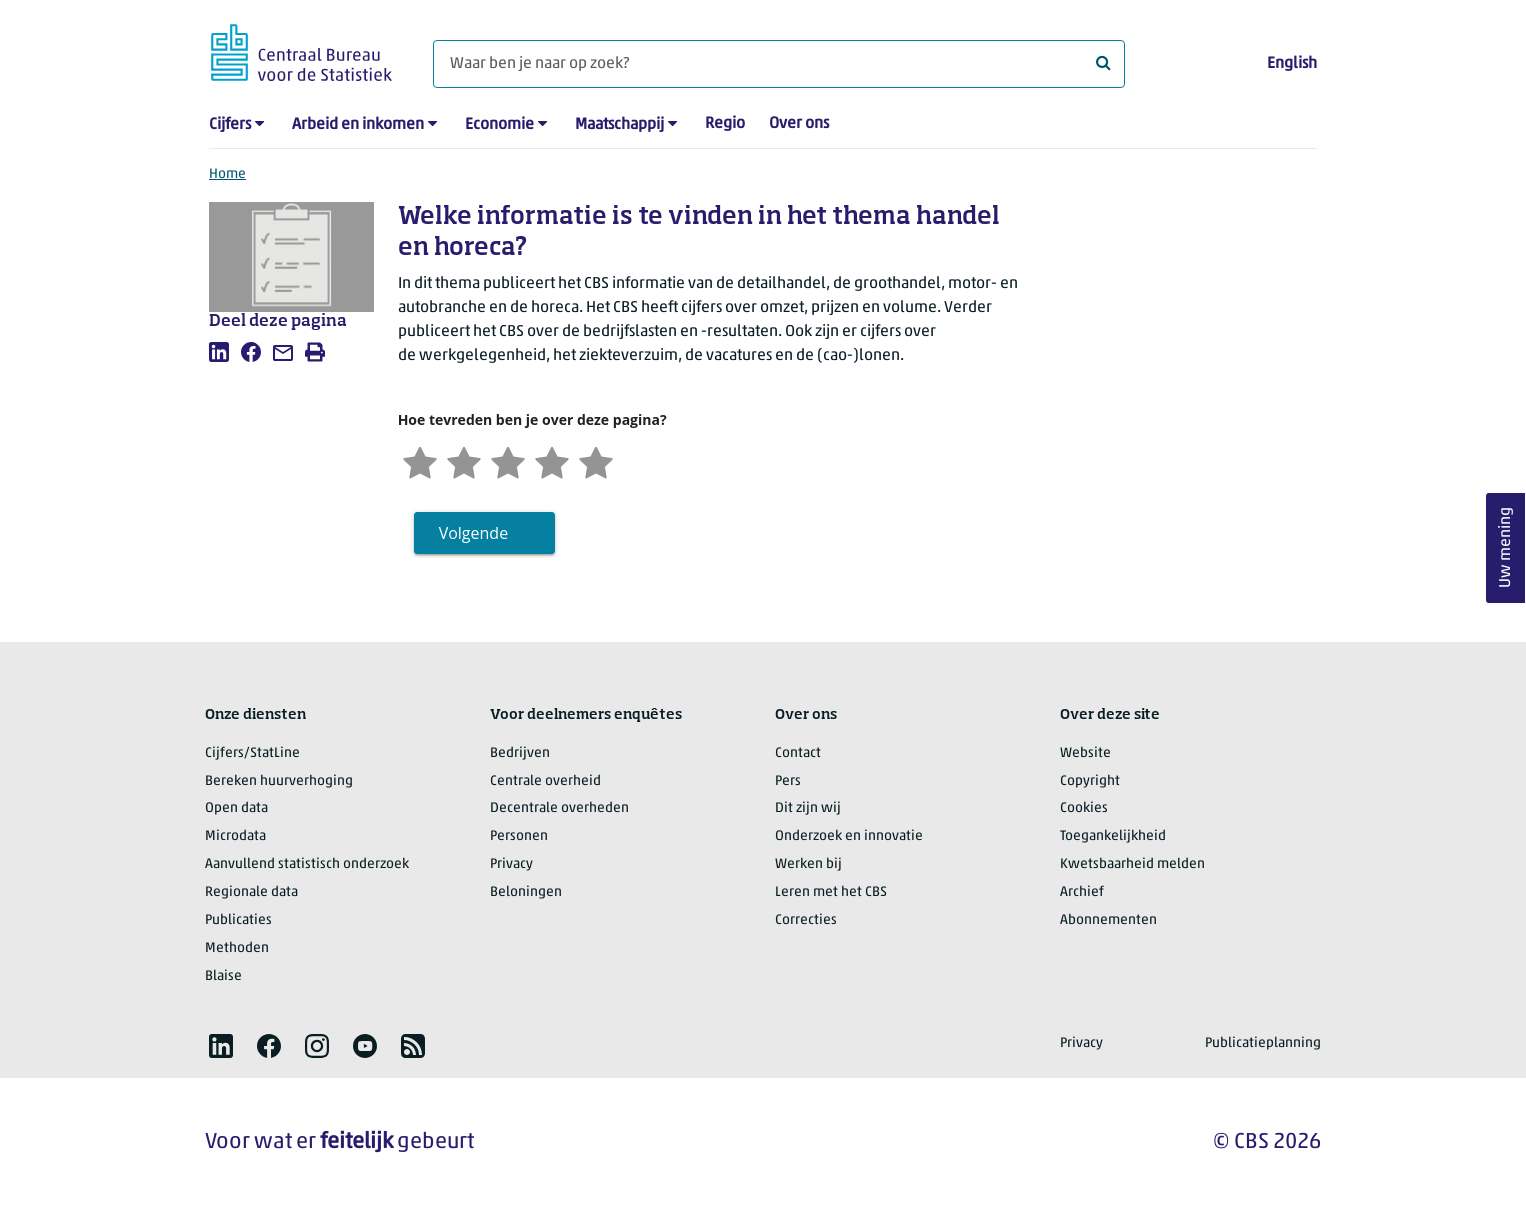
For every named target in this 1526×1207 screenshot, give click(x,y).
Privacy (511, 864)
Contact (798, 753)
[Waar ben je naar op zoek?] (779, 64)
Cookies (1084, 808)
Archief (1082, 892)
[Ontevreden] (464, 460)
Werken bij (808, 864)
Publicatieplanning (1263, 1043)
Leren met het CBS (831, 892)
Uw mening (1506, 547)
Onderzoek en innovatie (849, 836)
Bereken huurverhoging (279, 781)
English (1292, 64)
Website (1085, 753)
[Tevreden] (552, 460)
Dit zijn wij (808, 808)
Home (227, 174)
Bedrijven (520, 753)
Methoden (237, 948)
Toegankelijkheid (1113, 836)
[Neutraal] (508, 460)
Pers (788, 781)
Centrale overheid (545, 781)
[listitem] (219, 352)
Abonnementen (1108, 920)
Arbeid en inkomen (358, 125)
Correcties (806, 920)
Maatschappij (619, 125)
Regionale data (251, 892)
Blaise (223, 976)
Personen (519, 836)
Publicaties (238, 920)
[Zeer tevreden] (596, 460)
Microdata (235, 836)
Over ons (799, 124)
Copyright (1090, 781)
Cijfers (230, 125)
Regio (725, 124)
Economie (499, 125)
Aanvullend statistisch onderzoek (307, 864)
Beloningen (526, 892)
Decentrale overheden (559, 808)
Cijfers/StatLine (252, 753)
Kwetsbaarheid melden (1132, 864)
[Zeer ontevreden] (420, 460)
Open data (236, 808)
